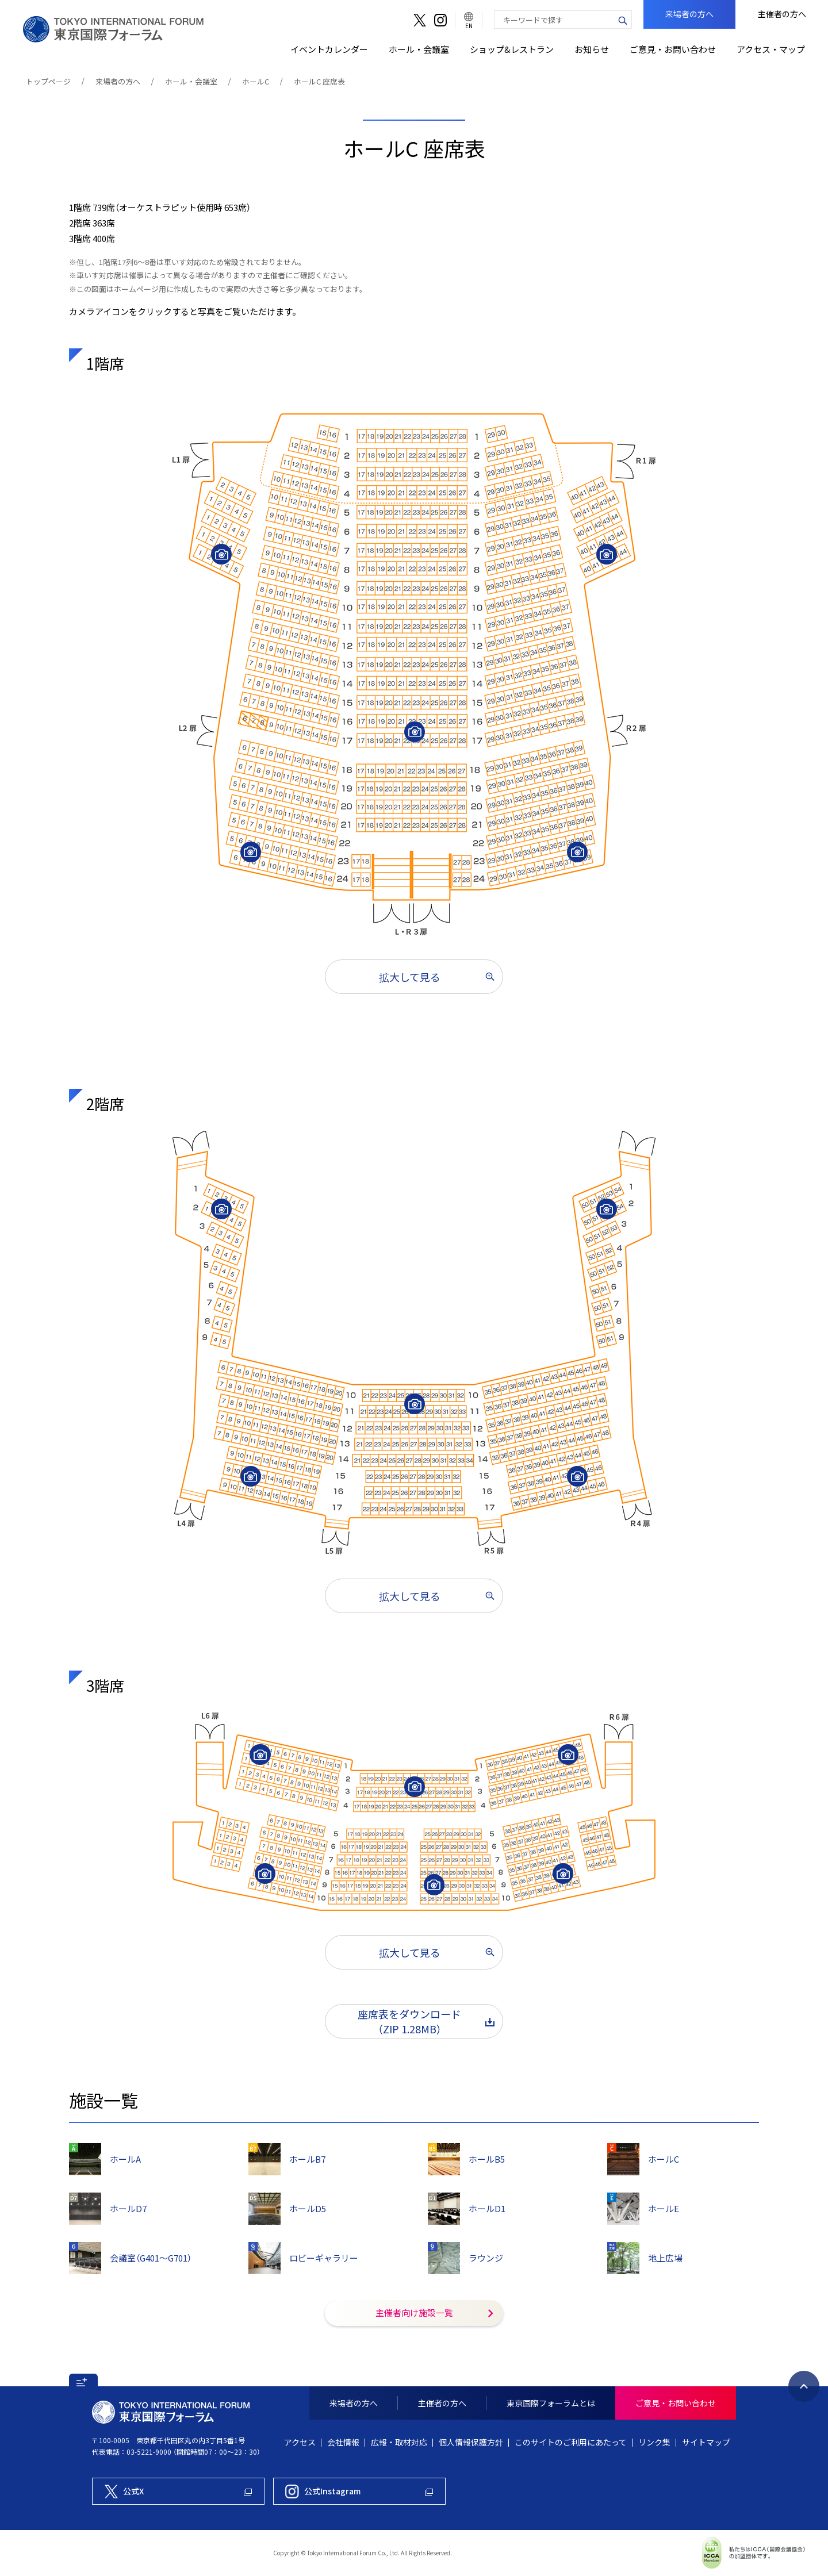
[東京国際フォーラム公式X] (178, 2491)
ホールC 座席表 (319, 81)
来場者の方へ (117, 81)
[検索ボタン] (622, 19)
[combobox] (554, 19)
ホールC (255, 81)
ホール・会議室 (191, 81)
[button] (83, 2380)
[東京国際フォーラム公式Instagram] (359, 2491)
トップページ (48, 81)
